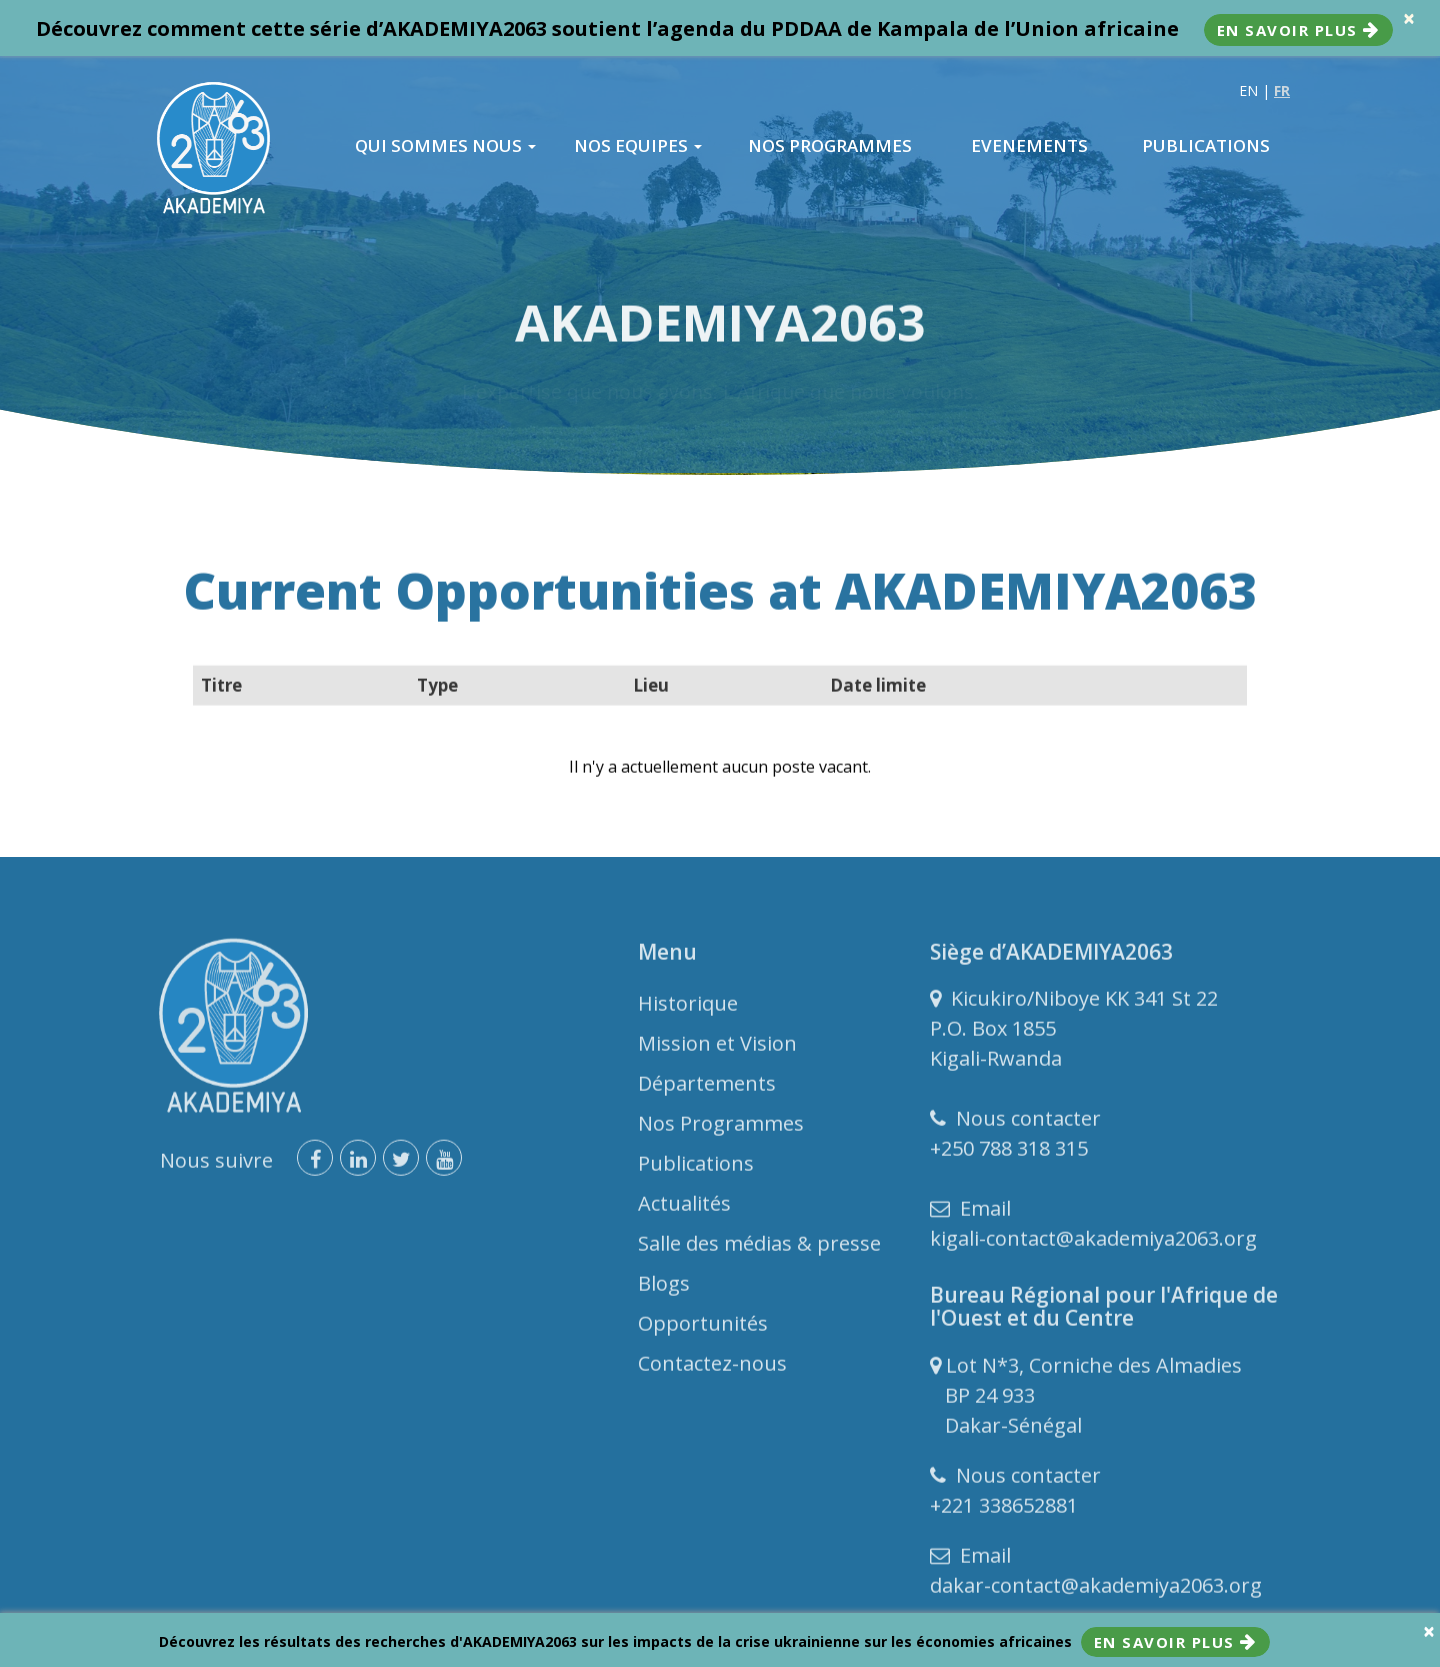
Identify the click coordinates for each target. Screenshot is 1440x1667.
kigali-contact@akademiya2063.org (1093, 1243)
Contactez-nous (712, 1368)
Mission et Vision (717, 1048)
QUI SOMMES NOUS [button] (445, 146)
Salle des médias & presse (759, 1248)
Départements (707, 1088)
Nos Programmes (721, 1128)
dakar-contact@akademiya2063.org (1096, 1590)
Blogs (664, 1288)
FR (1282, 90)
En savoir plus (1298, 30)
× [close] (1409, 18)
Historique (688, 1008)
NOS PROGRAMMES (830, 146)
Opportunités (703, 1328)
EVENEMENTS (1029, 146)
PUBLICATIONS (1206, 146)
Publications (696, 1168)
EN (1248, 90)
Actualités (684, 1208)
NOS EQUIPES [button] (638, 146)
